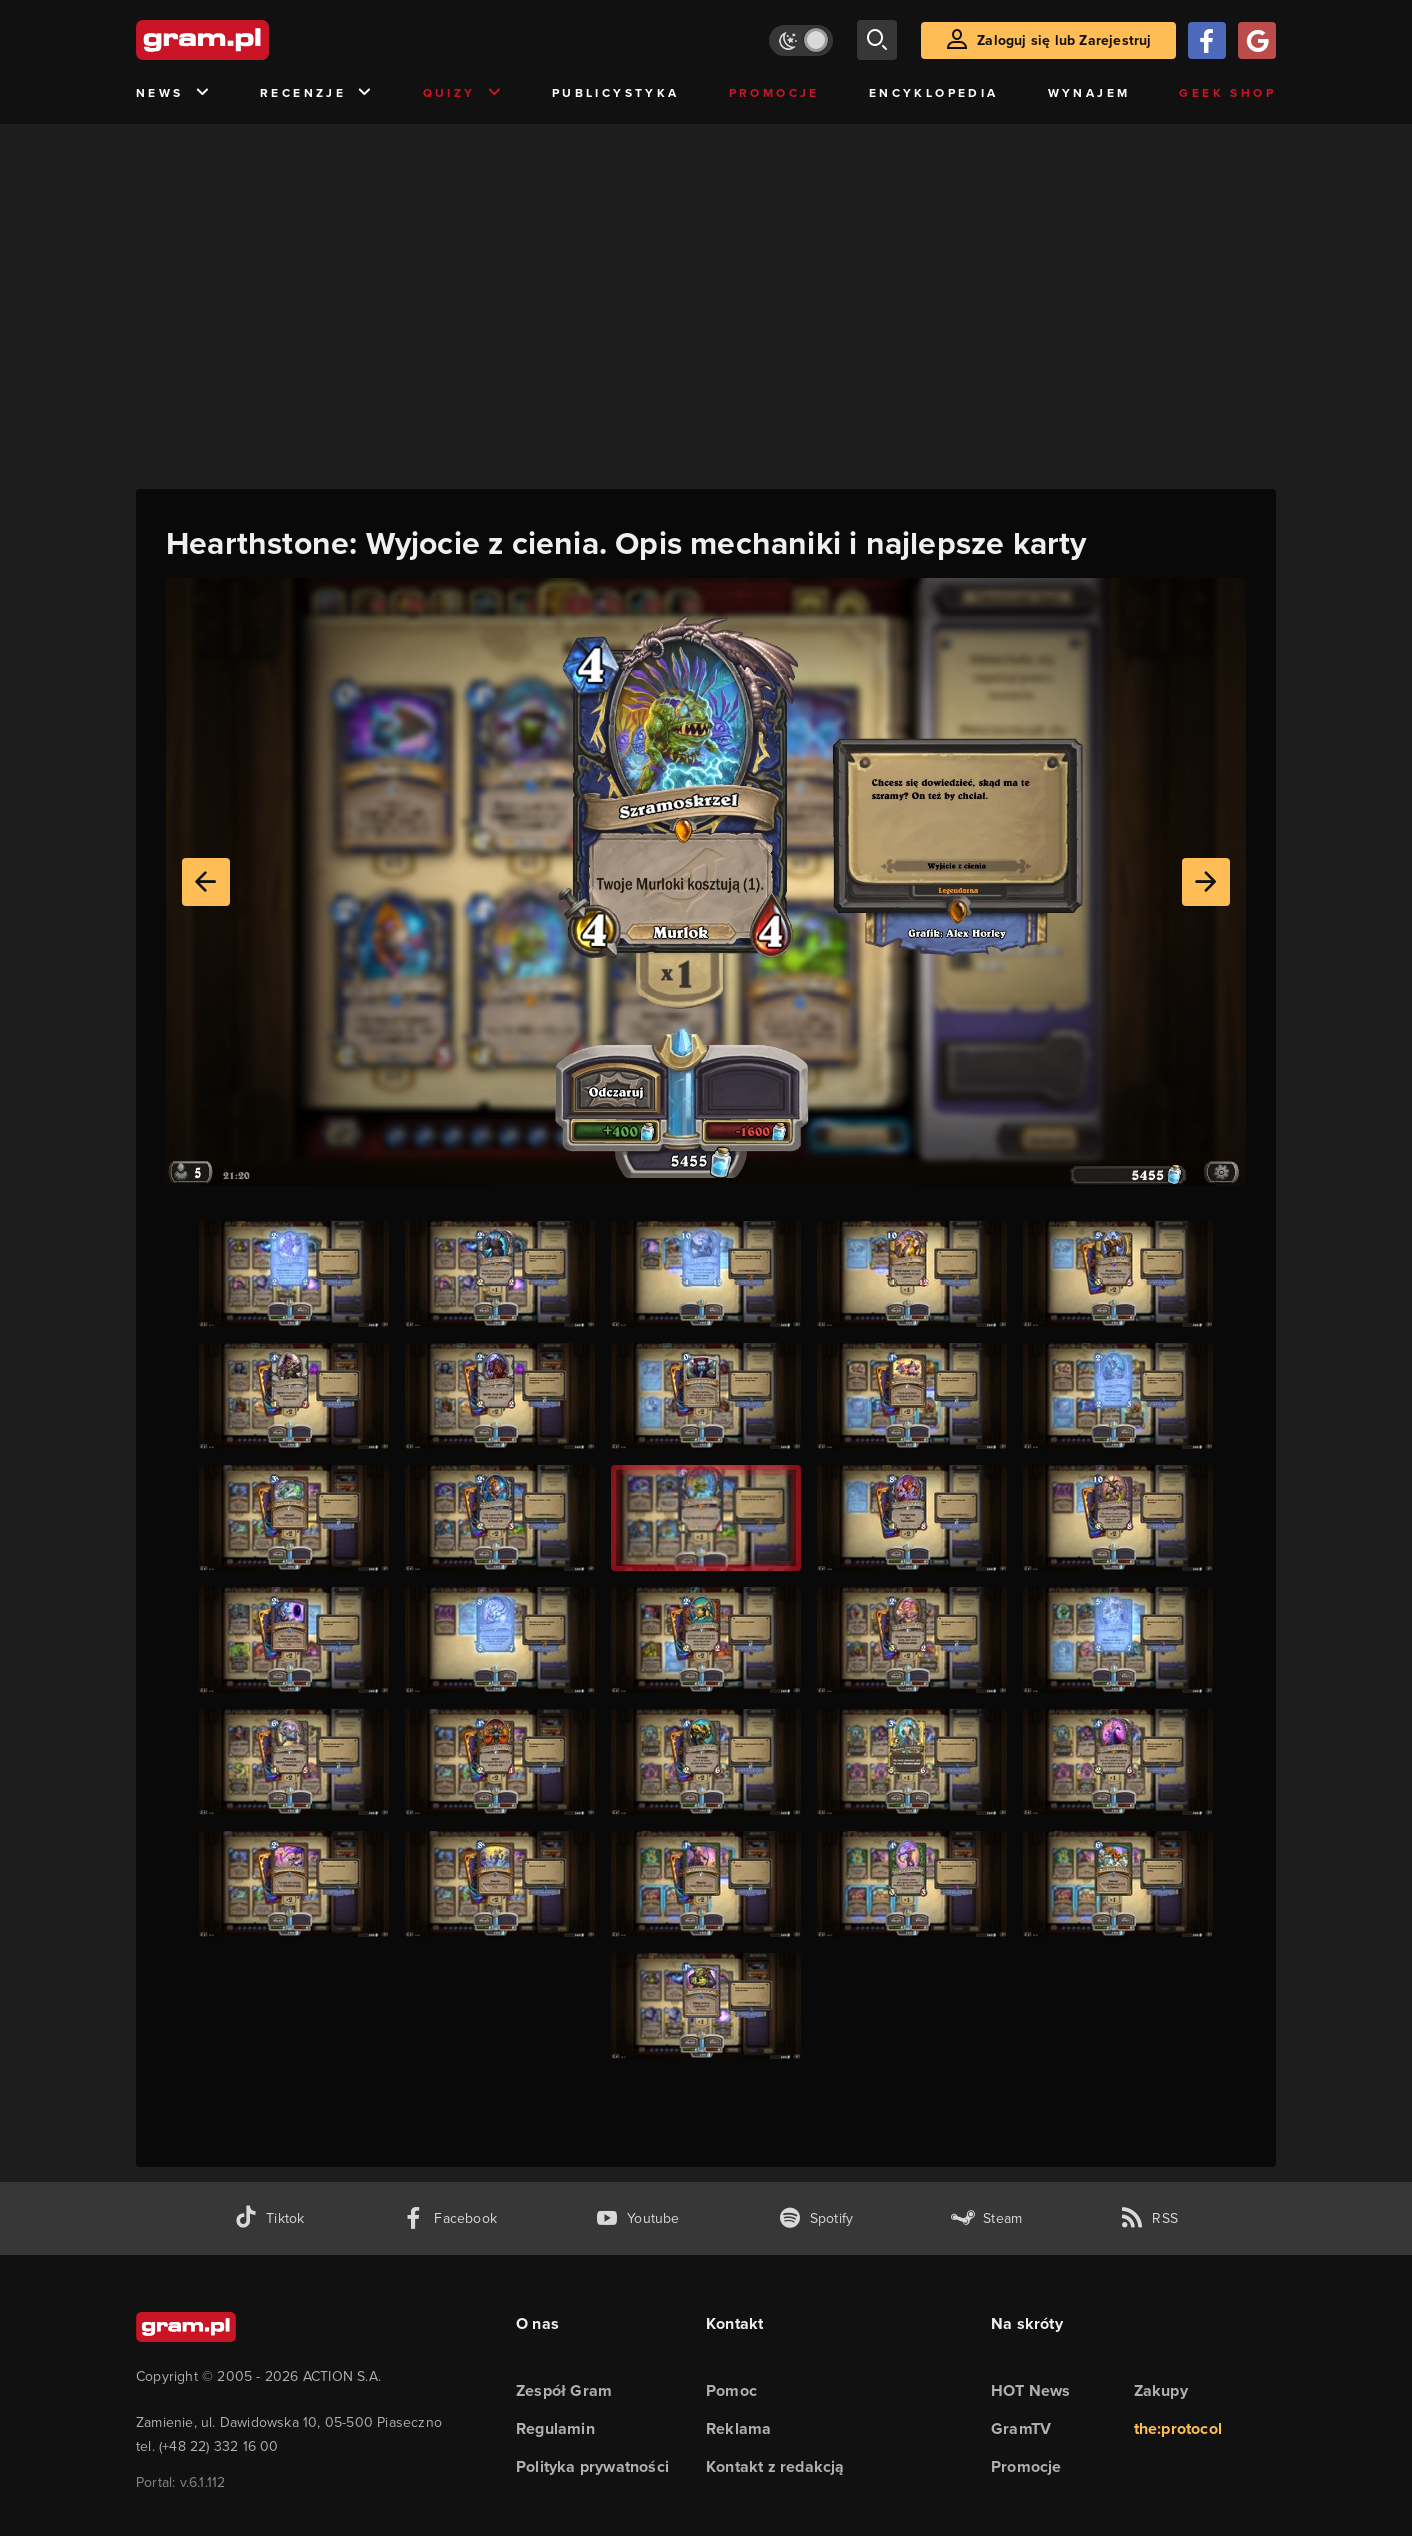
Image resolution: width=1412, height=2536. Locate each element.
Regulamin (555, 2428)
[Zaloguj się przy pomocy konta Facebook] (1207, 40)
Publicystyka (616, 93)
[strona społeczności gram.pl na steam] (986, 2218)
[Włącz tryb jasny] (801, 40)
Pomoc (731, 2390)
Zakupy (1161, 2390)
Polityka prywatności (592, 2466)
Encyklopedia (934, 93)
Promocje (774, 93)
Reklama (738, 2428)
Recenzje (317, 93)
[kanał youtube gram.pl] (637, 2218)
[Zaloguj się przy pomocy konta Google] (1257, 40)
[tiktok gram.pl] (269, 2218)
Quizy (463, 93)
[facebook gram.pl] (449, 2218)
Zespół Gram (564, 2390)
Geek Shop (1227, 93)
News (173, 93)
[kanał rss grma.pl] (1149, 2218)
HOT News (1031, 2390)
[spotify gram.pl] (816, 2218)
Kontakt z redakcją (775, 2466)
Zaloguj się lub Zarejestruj (1064, 40)
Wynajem (1089, 93)
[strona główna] (252, 40)
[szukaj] (877, 40)
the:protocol (1178, 2428)
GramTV (1021, 2428)
